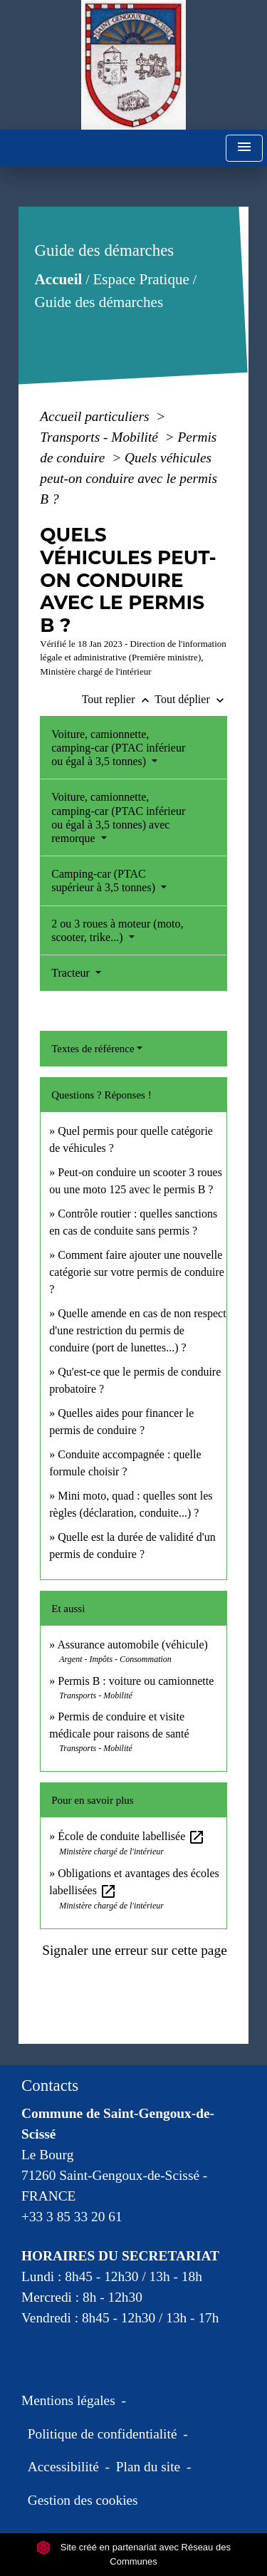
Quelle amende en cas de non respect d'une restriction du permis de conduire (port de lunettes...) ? (137, 1330)
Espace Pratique (141, 279)
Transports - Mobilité (101, 437)
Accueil (59, 279)
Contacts (49, 2085)
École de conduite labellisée (131, 1836)
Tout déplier (191, 699)
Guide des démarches (99, 302)
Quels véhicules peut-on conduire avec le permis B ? (128, 478)
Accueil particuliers (96, 416)
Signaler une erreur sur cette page (134, 1950)
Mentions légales (68, 2400)
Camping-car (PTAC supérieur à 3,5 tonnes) (104, 880)
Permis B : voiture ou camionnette (136, 1681)
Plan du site (148, 2466)
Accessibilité (63, 2466)
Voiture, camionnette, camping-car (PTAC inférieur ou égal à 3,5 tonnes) (118, 747)
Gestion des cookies (83, 2500)
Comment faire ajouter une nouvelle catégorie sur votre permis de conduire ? (136, 1272)
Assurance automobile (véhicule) (132, 1644)
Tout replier (118, 699)
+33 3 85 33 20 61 (71, 2216)
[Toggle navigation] (244, 148)
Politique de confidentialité (102, 2433)
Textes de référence (92, 1048)
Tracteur (72, 973)
